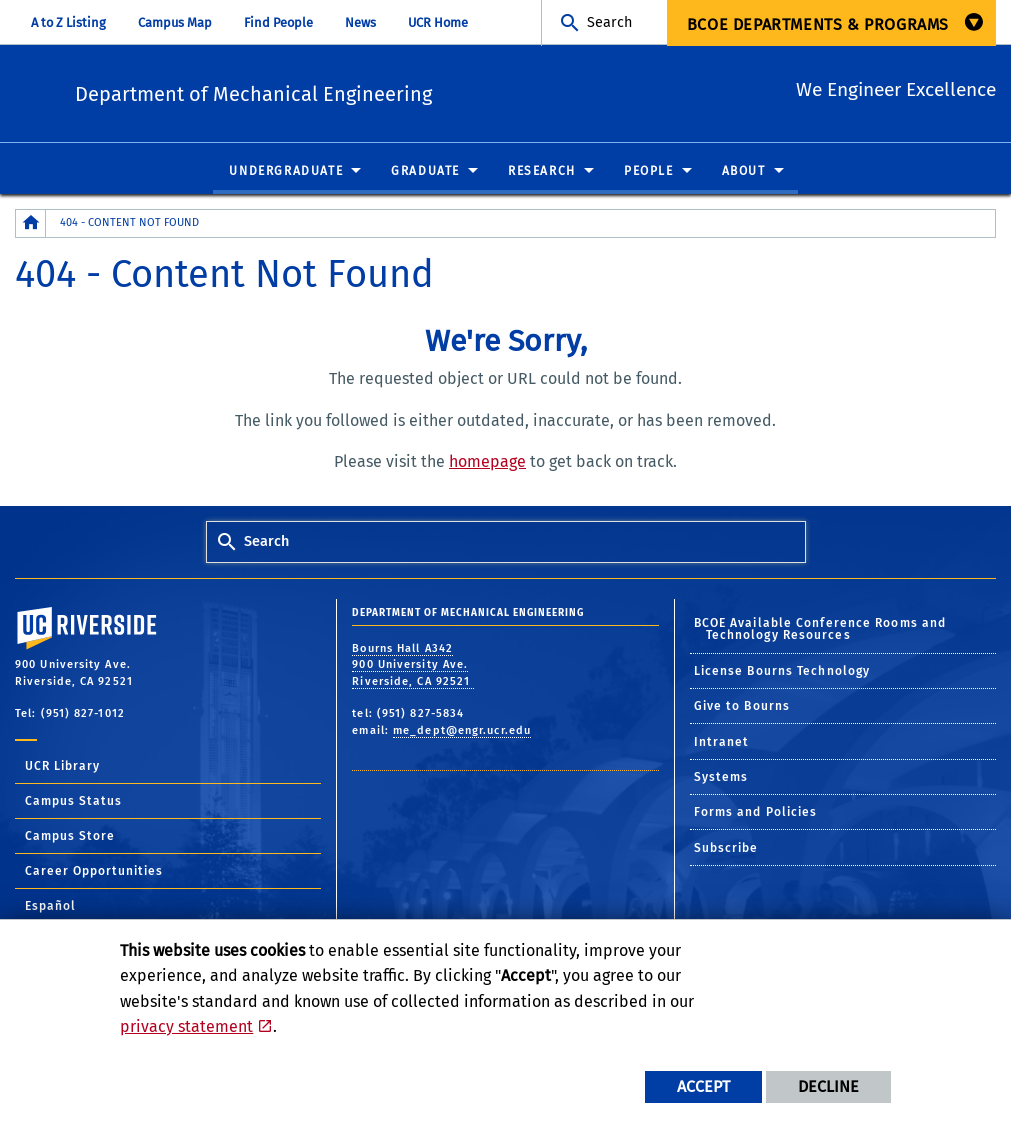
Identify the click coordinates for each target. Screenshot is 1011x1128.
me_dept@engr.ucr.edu (462, 731)
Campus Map (175, 22)
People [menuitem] (649, 172)
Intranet (722, 743)
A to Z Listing (68, 22)
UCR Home (438, 22)
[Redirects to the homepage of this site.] (31, 224)
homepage (487, 462)
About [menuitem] (744, 172)
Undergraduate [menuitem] (286, 172)
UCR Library (62, 767)
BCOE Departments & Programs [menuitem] (818, 24)
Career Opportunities (94, 872)
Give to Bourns (742, 707)
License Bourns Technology (782, 672)
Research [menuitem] (542, 172)
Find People (278, 22)
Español (50, 907)
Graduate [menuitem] (425, 172)
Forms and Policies (756, 813)
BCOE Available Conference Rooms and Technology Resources (820, 630)
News (360, 22)
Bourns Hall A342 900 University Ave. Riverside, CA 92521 (413, 666)
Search (609, 22)
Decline (828, 1086)
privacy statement (186, 1026)
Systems (721, 778)
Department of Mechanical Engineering (376, 90)
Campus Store (70, 837)
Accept (703, 1086)
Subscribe (726, 849)
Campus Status (73, 802)
